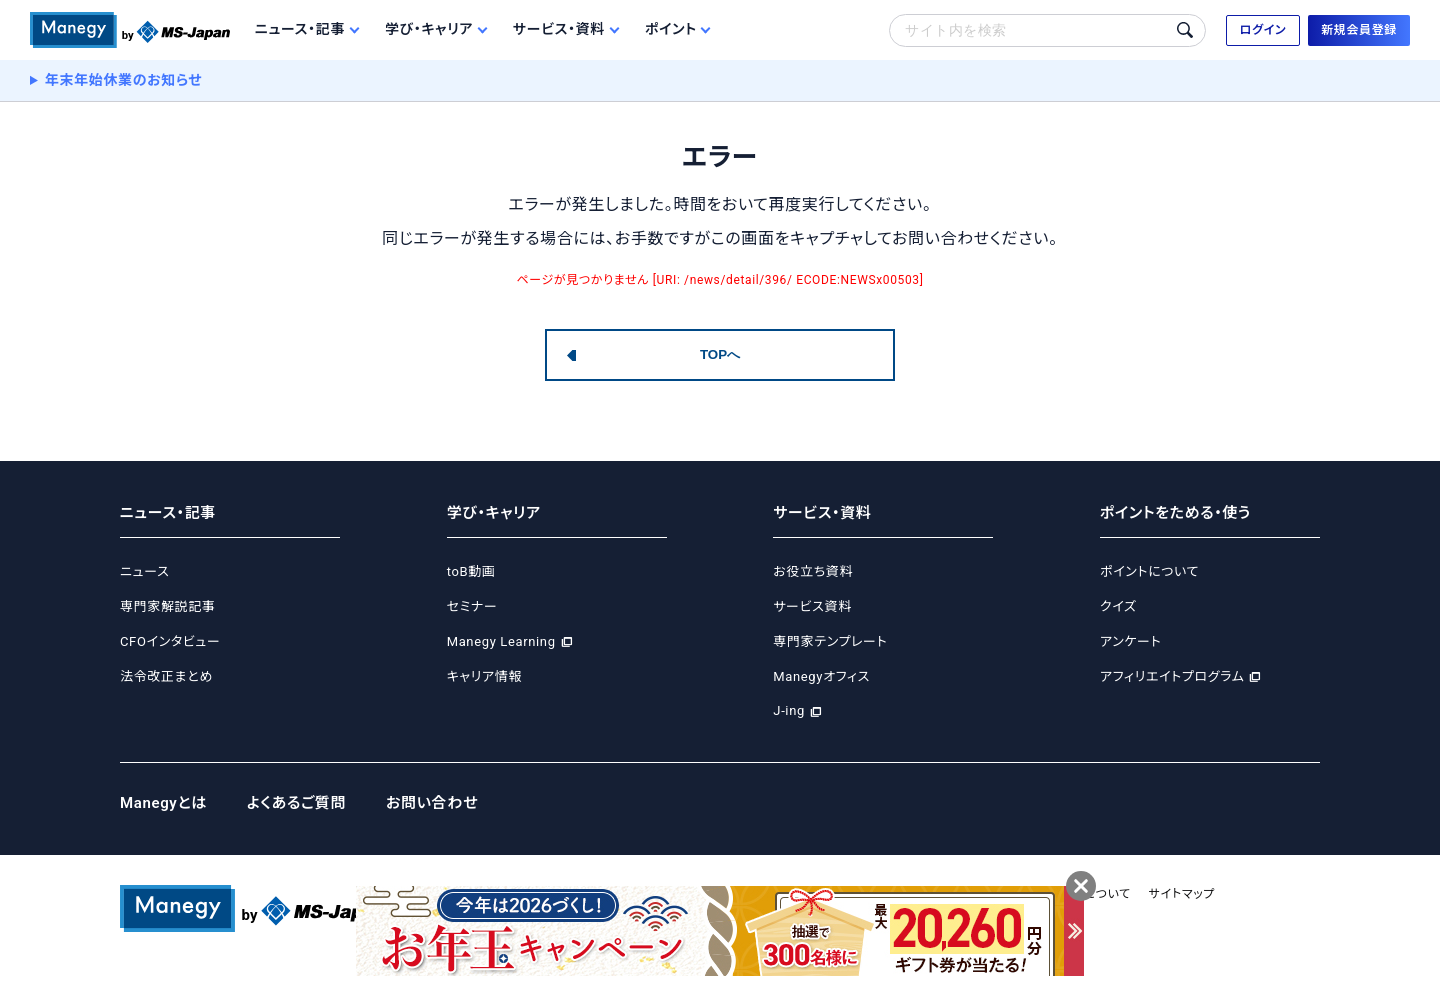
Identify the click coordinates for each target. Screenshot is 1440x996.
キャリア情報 (484, 676)
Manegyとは (163, 803)
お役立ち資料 (813, 571)
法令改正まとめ (166, 676)
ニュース (144, 571)
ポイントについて (1149, 571)
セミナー (472, 606)
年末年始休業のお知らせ (124, 80)
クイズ (1118, 606)
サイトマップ (1182, 894)
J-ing (789, 710)
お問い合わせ (432, 803)
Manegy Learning (501, 641)
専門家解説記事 (167, 606)
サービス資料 (812, 606)
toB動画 (471, 571)
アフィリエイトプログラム (1172, 676)
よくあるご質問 (296, 803)
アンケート (1130, 641)
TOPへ (720, 354)
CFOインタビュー (170, 641)
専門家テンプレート (830, 641)
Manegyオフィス (821, 676)
